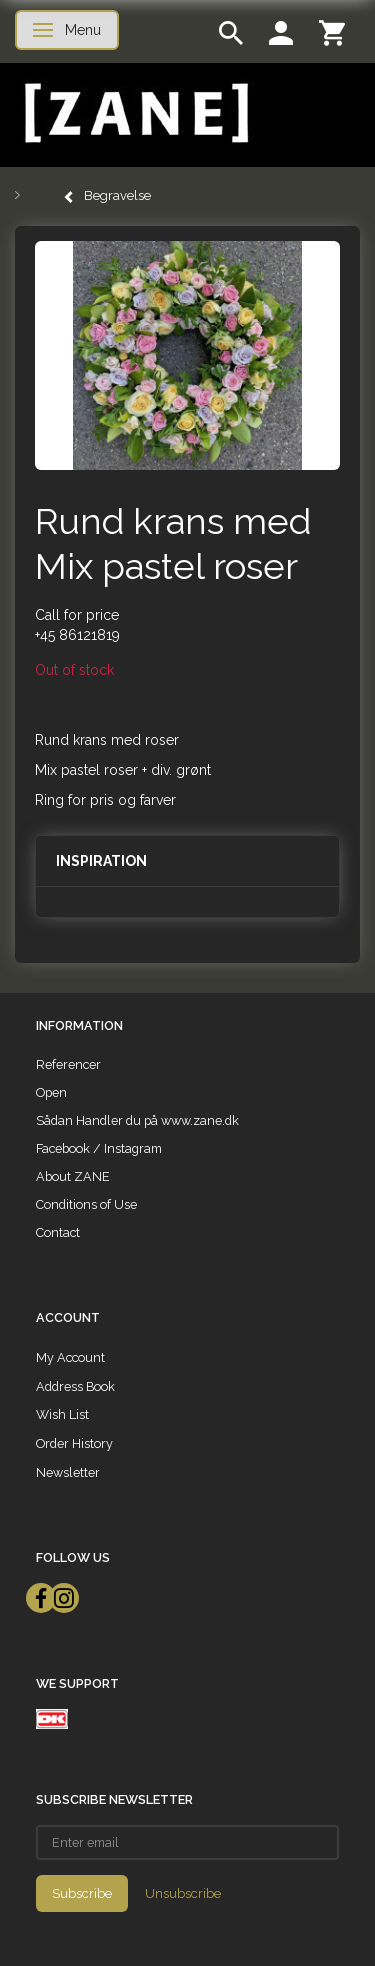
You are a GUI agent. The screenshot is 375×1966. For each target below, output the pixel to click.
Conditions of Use (86, 1204)
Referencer (68, 1064)
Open (51, 1092)
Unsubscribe (183, 1893)
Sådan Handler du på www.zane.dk (137, 1120)
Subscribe (82, 1893)
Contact (58, 1232)
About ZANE (73, 1176)
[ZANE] (134, 113)
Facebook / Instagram (99, 1148)
